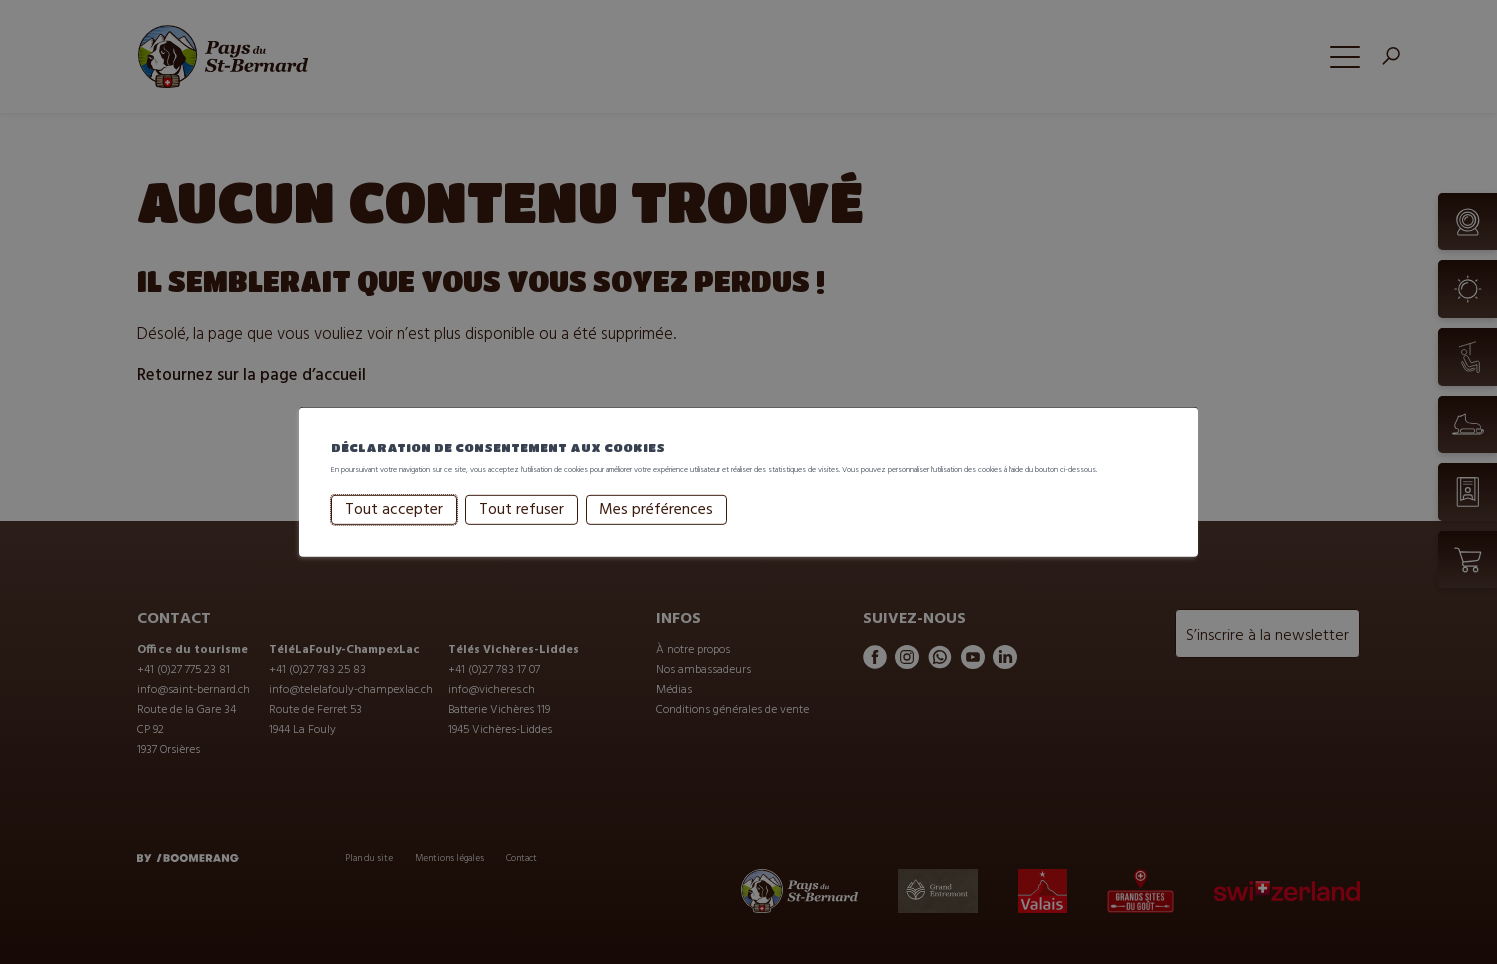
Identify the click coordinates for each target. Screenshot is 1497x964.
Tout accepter (394, 528)
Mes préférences (656, 528)
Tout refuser (521, 528)
